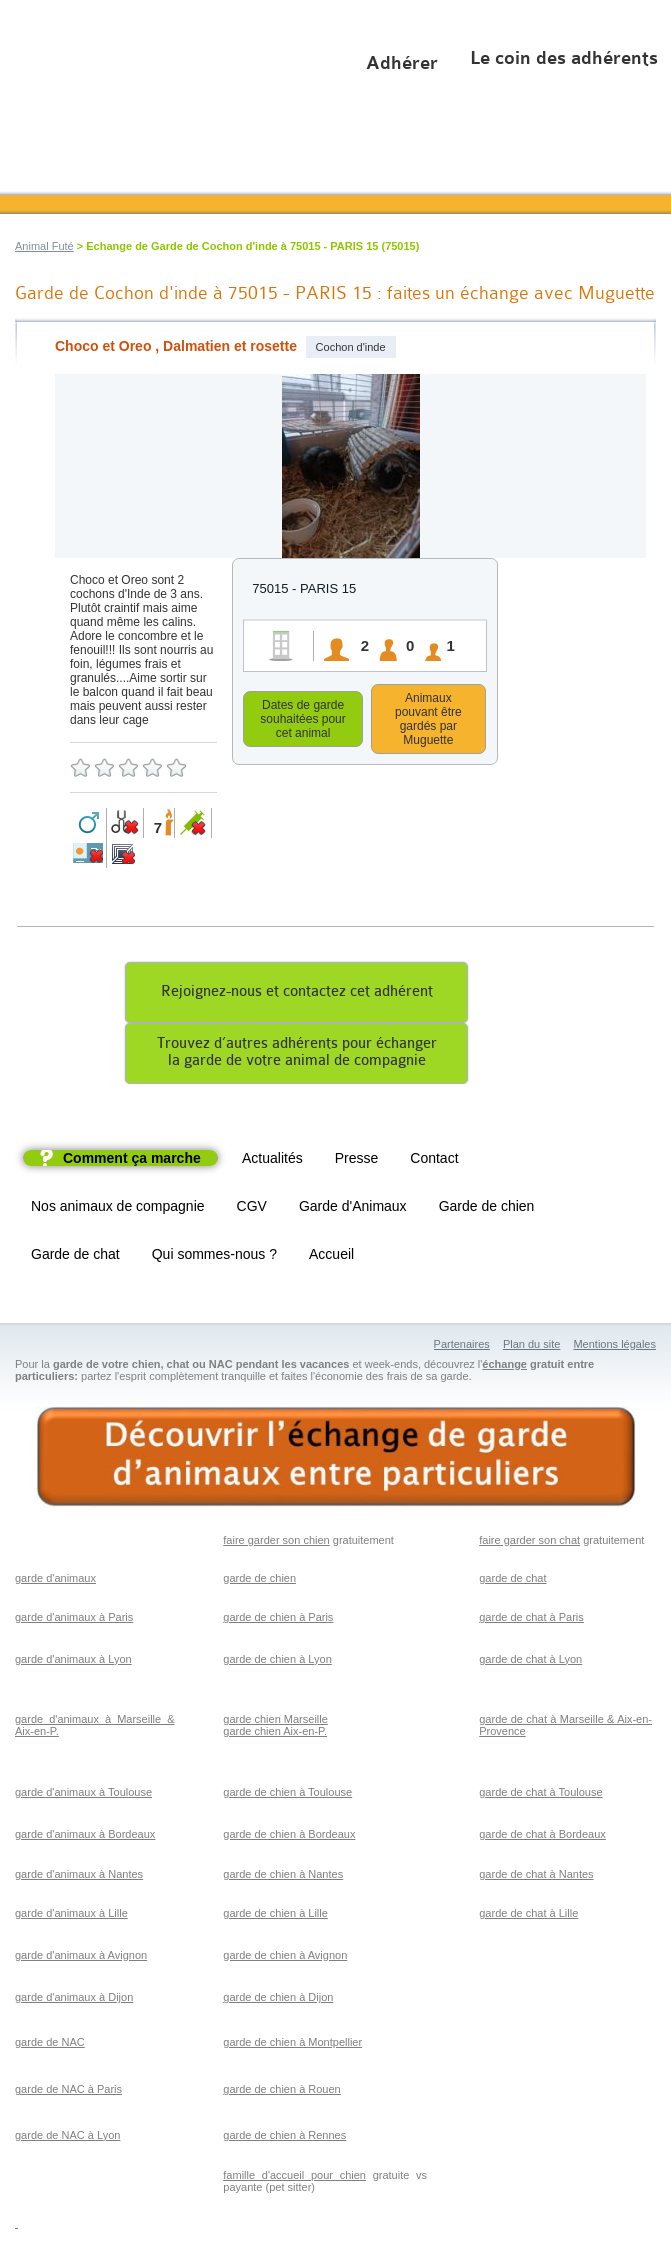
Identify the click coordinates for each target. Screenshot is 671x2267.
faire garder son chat (529, 1543)
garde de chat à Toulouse (540, 1795)
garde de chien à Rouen (281, 2092)
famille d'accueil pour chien (294, 2178)
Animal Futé (44, 246)
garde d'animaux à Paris (74, 1620)
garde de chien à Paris (278, 1620)
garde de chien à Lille (275, 1916)
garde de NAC (50, 2045)
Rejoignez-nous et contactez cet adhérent (297, 994)
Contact (434, 1161)
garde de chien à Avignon (285, 1958)
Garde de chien (487, 1209)
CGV (252, 1209)
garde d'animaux (55, 1581)
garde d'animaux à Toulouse (83, 1795)
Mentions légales (614, 1347)
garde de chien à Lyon (277, 1662)
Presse (357, 1161)
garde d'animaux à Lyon (73, 1662)
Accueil (331, 1257)
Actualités (272, 1161)
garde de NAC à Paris (68, 2092)
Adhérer (402, 63)
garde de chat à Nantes (536, 1877)
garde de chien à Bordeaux (289, 1837)
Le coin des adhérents (564, 58)
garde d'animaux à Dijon (74, 2000)
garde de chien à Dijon (278, 2000)
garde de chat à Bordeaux (542, 1837)
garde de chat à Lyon (530, 1662)
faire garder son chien (276, 1543)
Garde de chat (75, 1257)
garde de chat (512, 1581)
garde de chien (259, 1581)
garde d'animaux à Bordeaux (85, 1837)
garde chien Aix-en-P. (275, 1734)
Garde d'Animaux (353, 1209)
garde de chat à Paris (531, 1620)
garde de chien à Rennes (284, 2138)
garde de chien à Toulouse (287, 1795)
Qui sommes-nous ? (214, 1257)
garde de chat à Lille (528, 1916)
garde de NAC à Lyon (67, 2138)
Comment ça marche (132, 1161)
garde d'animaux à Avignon (81, 1958)
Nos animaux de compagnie (118, 1209)
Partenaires (462, 1347)
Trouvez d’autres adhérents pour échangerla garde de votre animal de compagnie (297, 1055)
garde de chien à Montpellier (292, 2045)
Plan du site (531, 1347)
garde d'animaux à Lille (71, 1916)
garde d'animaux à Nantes (79, 1877)
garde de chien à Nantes (283, 1877)
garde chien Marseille (275, 1722)
